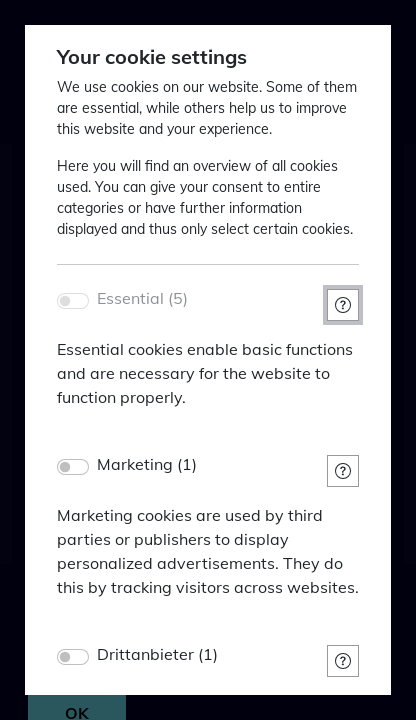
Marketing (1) (147, 464)
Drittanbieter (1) (157, 654)
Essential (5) (142, 298)
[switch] (73, 467)
